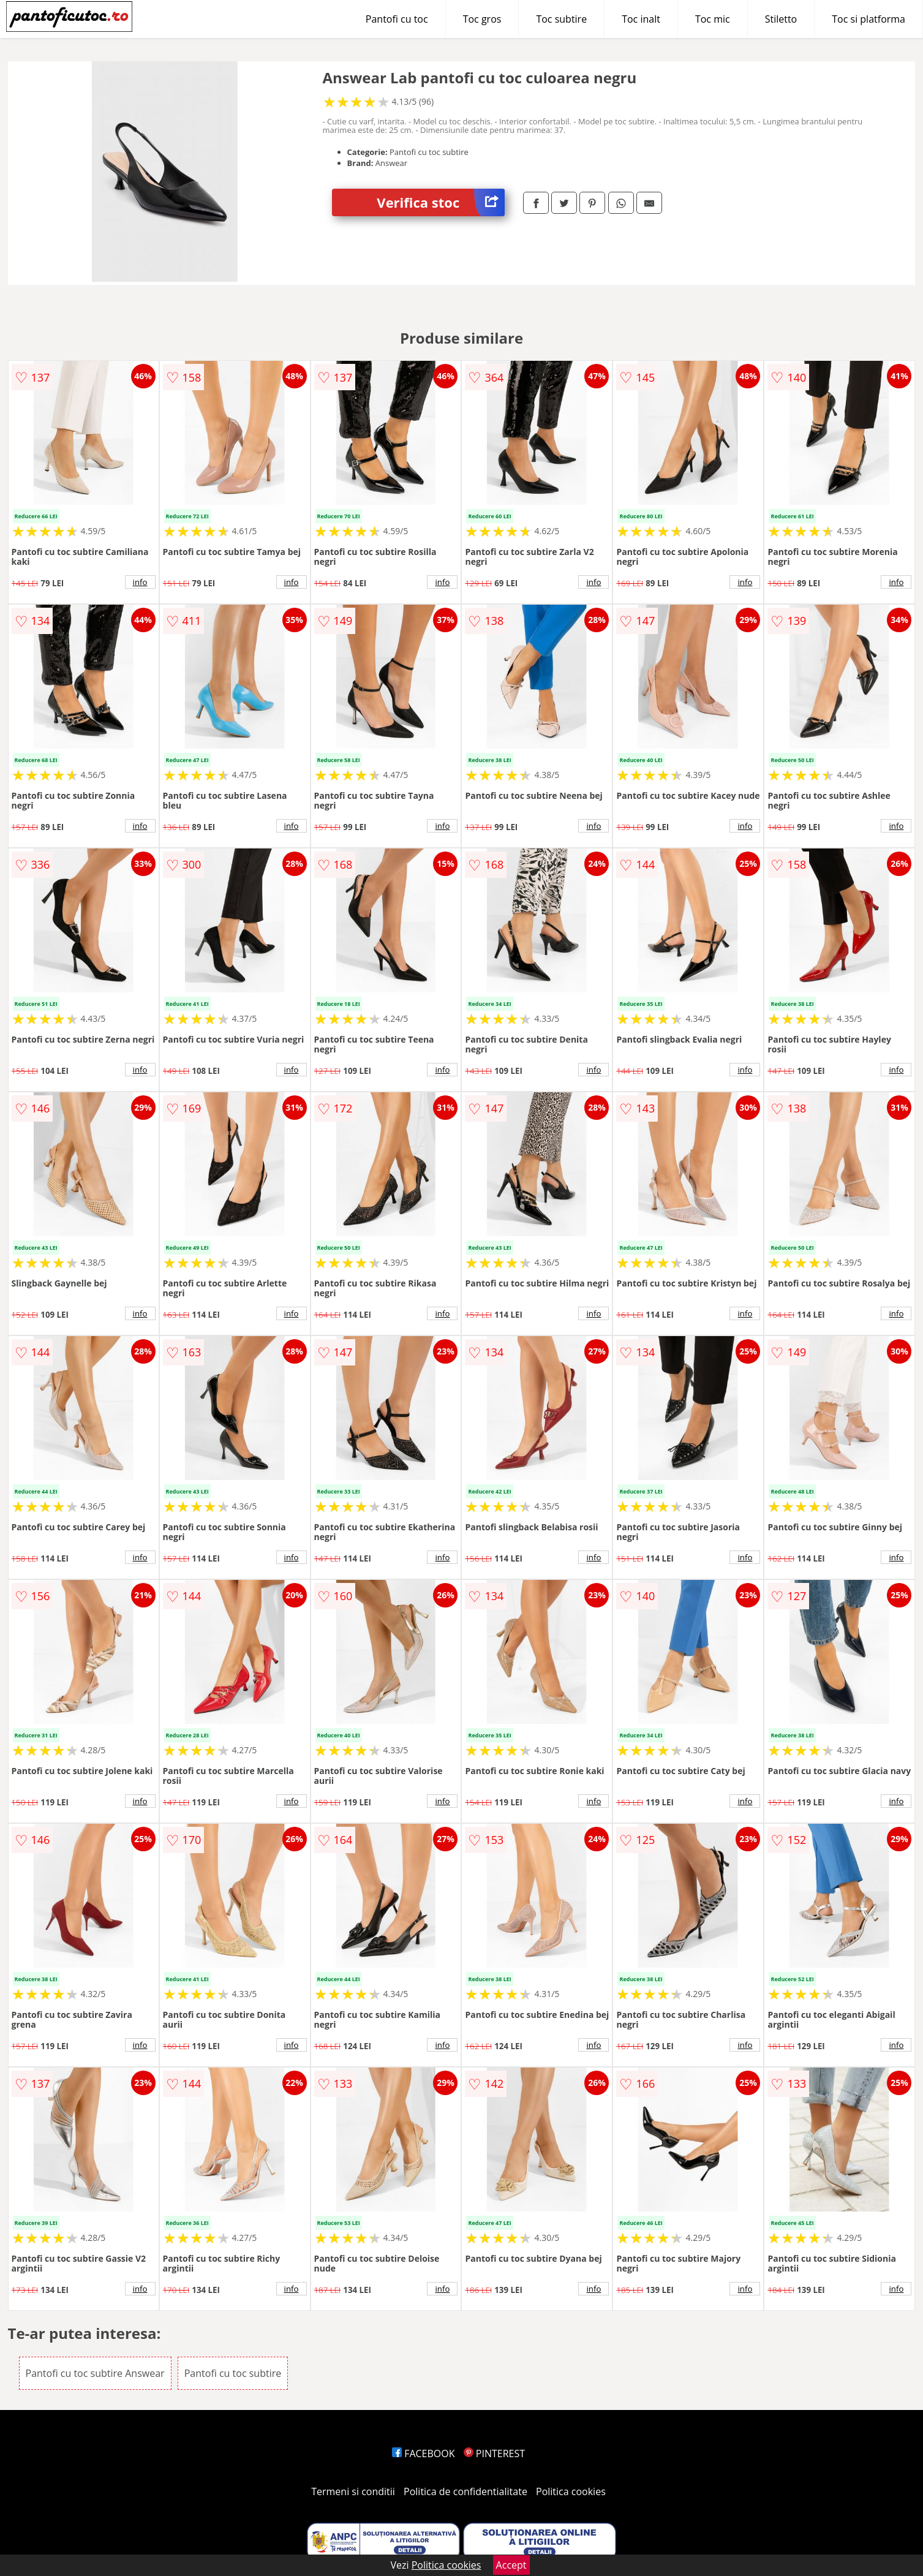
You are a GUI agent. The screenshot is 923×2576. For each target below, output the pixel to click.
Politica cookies (571, 2491)
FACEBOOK (423, 2453)
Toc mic (712, 19)
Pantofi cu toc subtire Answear (95, 2373)
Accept (511, 2565)
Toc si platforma (868, 19)
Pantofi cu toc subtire (233, 2373)
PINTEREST (494, 2453)
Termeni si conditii (353, 2491)
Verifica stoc (441, 202)
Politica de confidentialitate (465, 2491)
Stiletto (781, 19)
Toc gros (482, 19)
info (140, 581)
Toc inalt (641, 19)
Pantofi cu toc (397, 19)
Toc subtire (561, 19)
